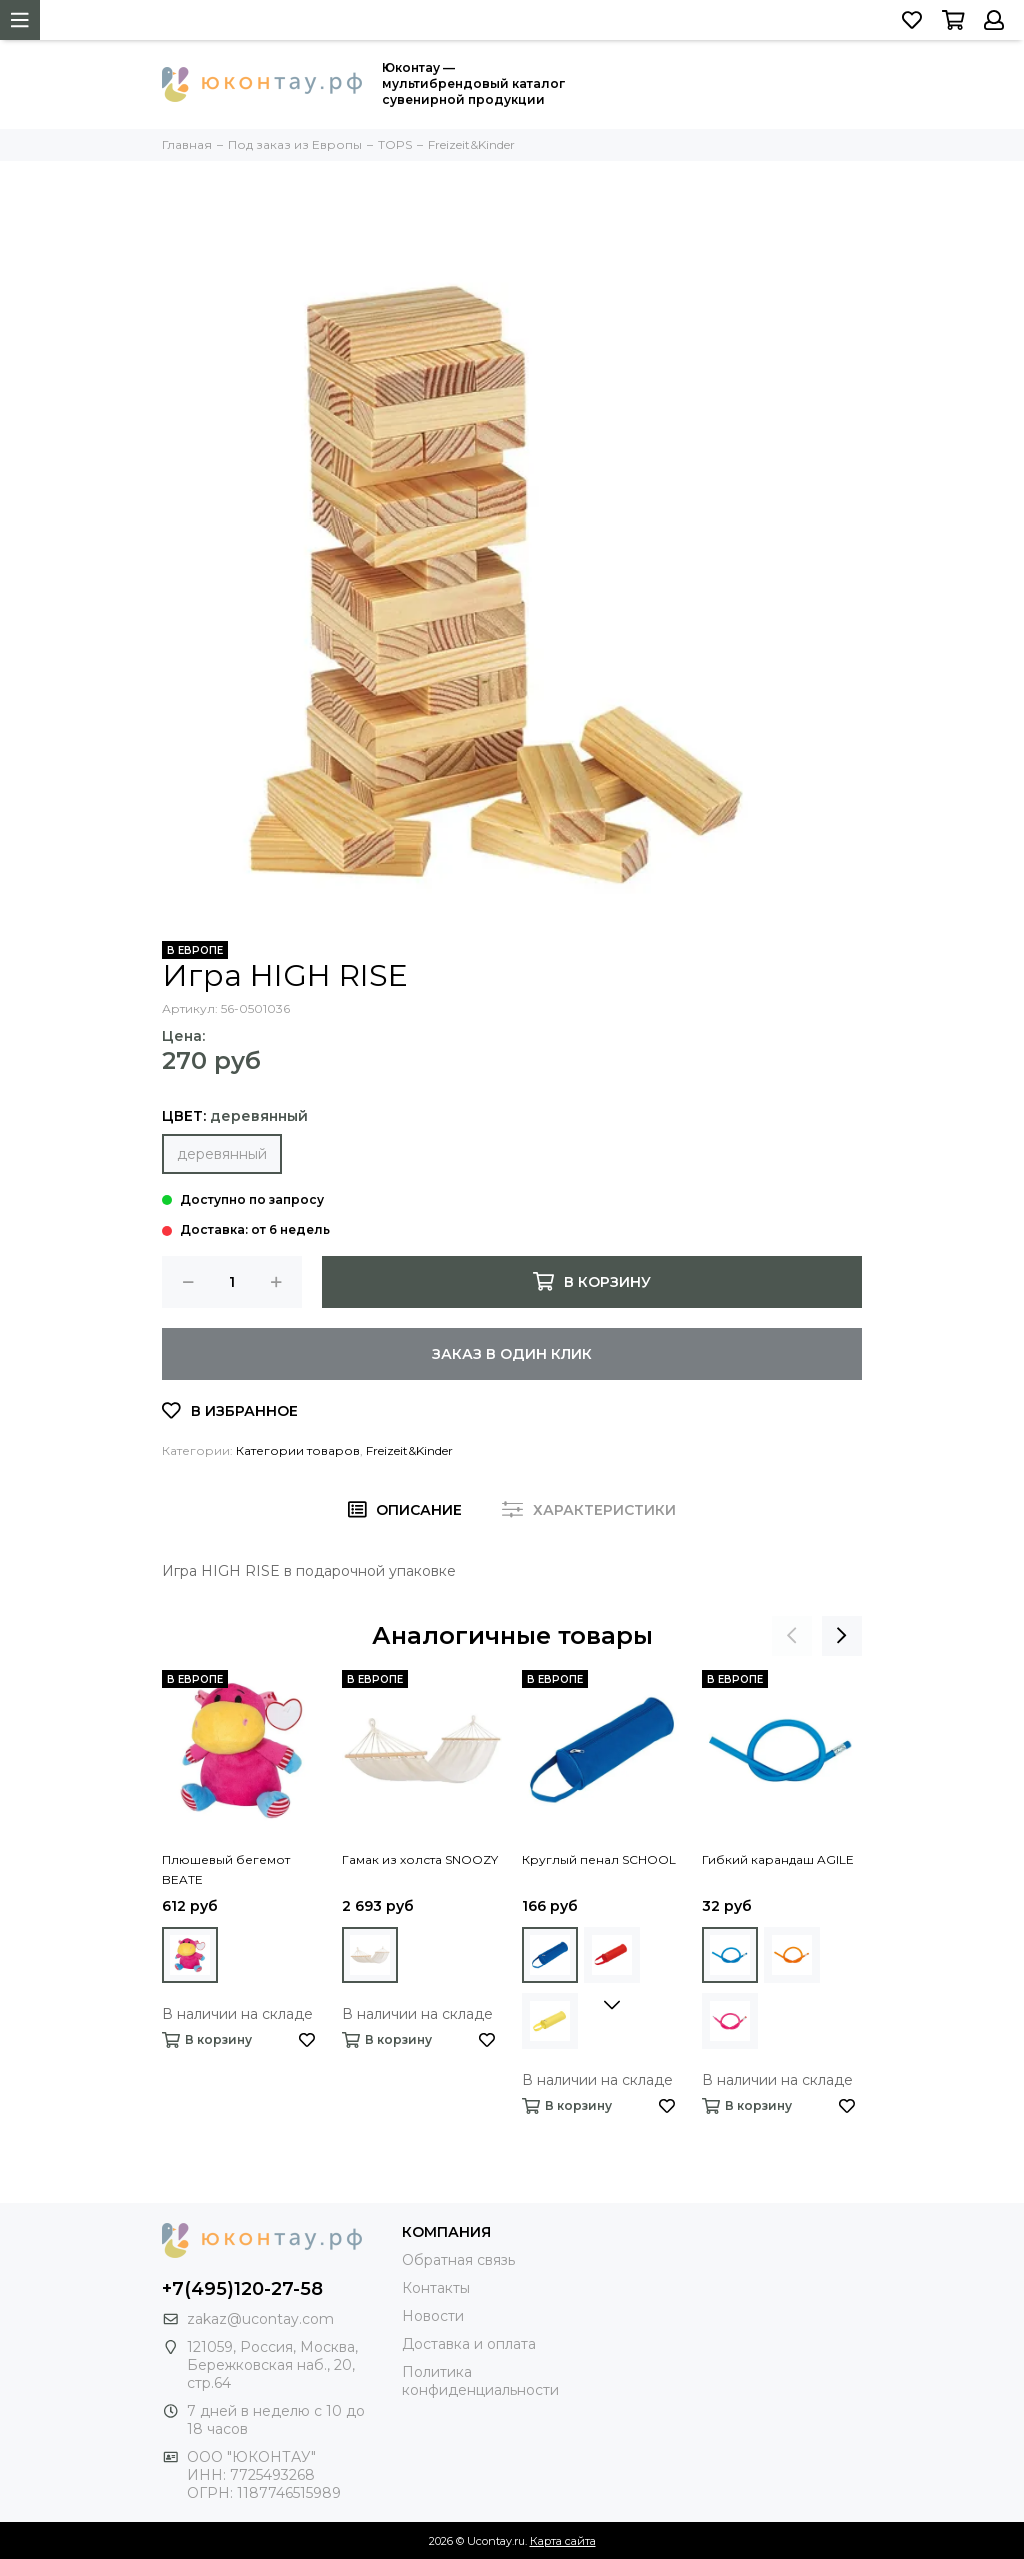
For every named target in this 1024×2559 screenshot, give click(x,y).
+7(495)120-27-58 (242, 2289)
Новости (433, 2316)
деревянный (222, 1154)
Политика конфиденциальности (480, 2381)
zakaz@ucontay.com (260, 2319)
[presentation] (792, 1636)
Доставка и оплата (469, 2344)
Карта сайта (563, 2541)
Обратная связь (458, 2260)
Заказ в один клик (512, 1354)
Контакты (436, 2288)
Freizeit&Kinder (409, 1450)
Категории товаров (298, 1450)
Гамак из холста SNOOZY (420, 1859)
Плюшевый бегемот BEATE (226, 1869)
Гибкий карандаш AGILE (778, 1859)
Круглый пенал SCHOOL (599, 1859)
